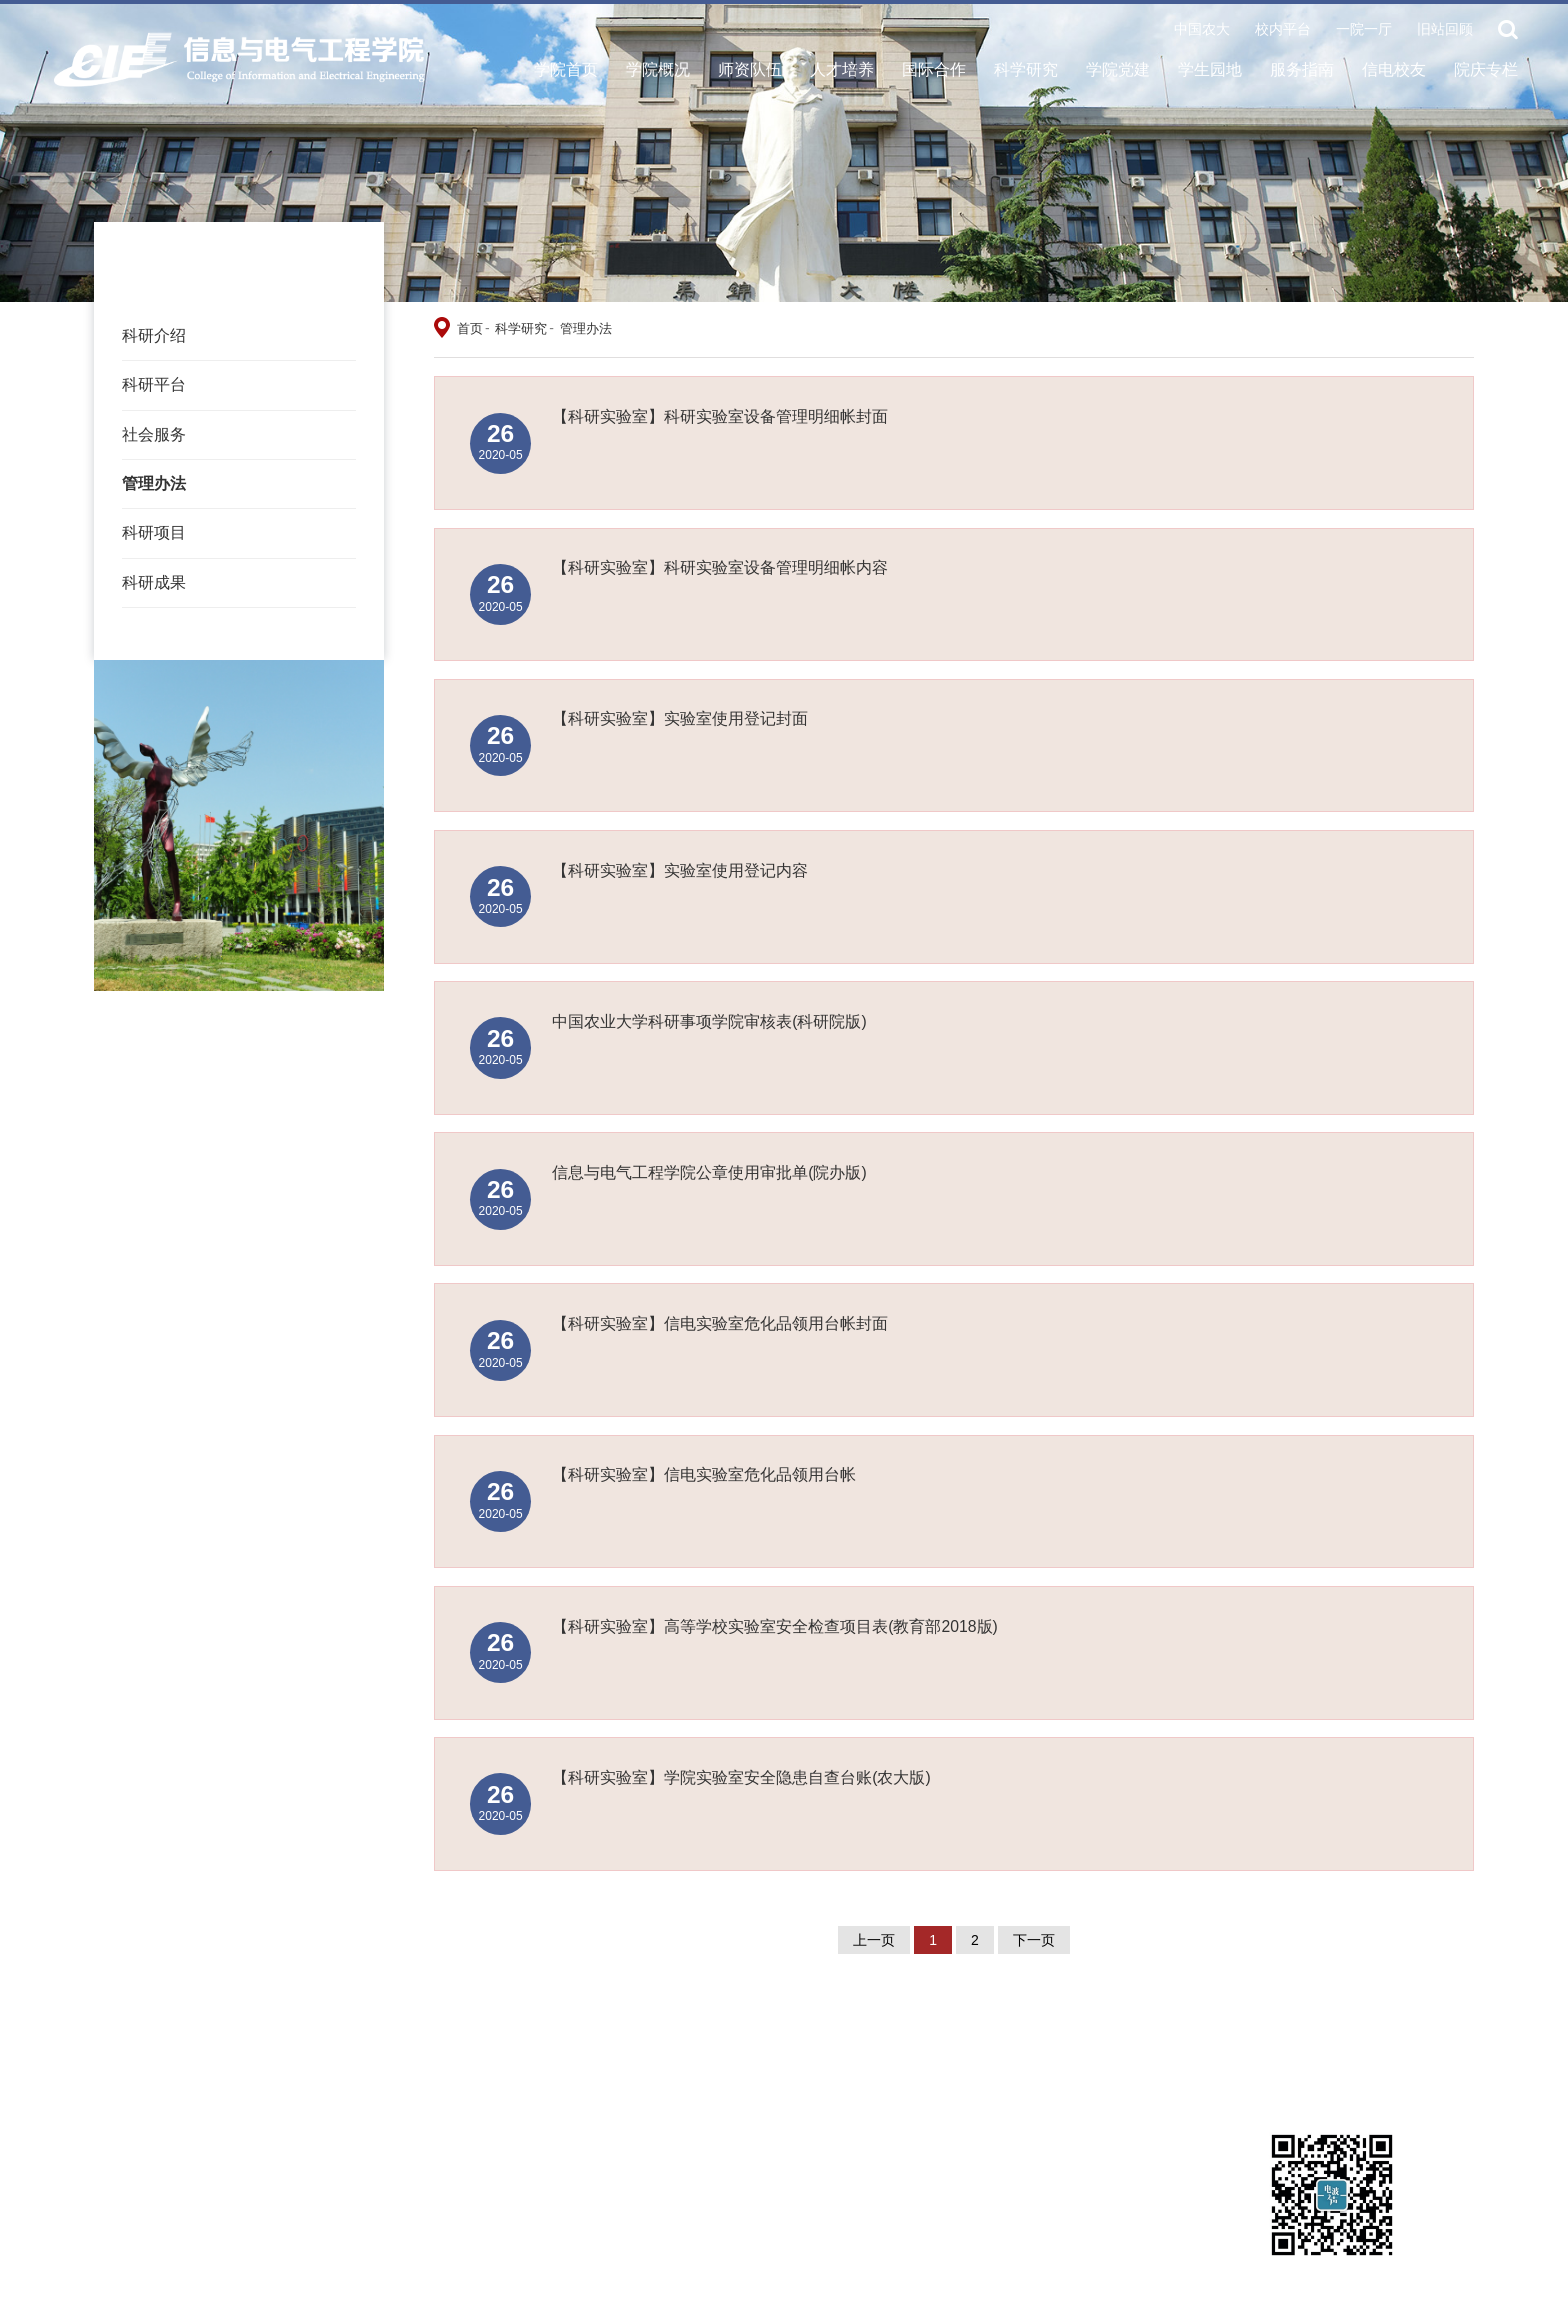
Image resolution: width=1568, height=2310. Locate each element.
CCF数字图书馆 (754, 2057)
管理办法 (154, 483)
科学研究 (521, 328)
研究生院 (962, 2057)
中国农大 (1202, 29)
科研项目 (154, 532)
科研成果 (154, 582)
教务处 (1183, 2057)
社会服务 (154, 434)
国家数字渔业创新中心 (547, 2083)
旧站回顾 (1445, 29)
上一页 (874, 1940)
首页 (470, 328)
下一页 (1034, 1940)
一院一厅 (1364, 29)
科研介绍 (154, 335)
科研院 (269, 2083)
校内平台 (1283, 29)
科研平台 (154, 384)
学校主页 (276, 2057)
